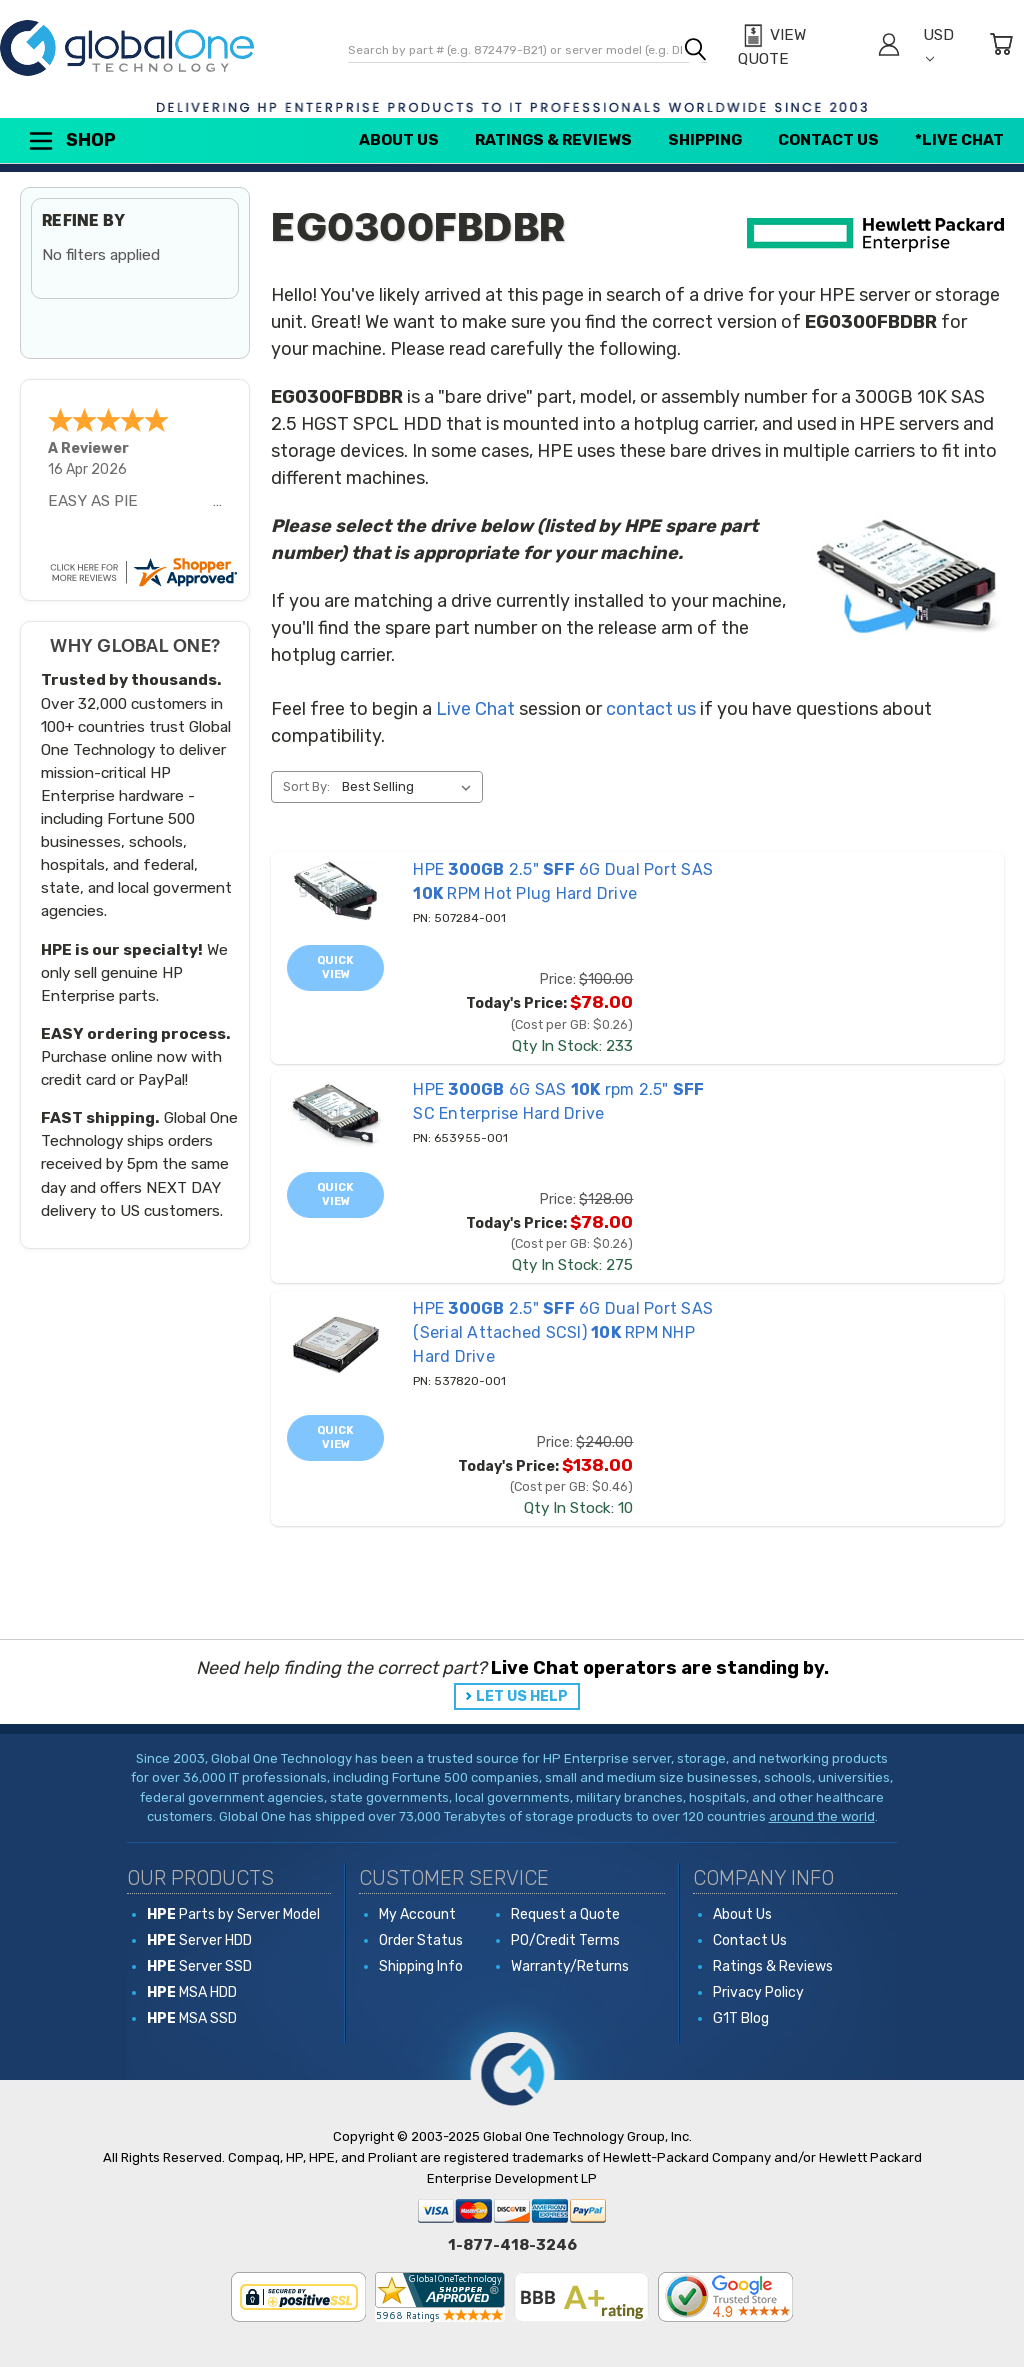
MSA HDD (192, 1992)
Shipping (705, 140)
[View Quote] (797, 47)
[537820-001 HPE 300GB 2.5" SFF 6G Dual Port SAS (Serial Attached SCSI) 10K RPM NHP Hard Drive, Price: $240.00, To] (335, 1345)
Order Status (421, 1940)
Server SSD (199, 1966)
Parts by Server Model (233, 1914)
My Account (417, 1914)
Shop (71, 141)
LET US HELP (522, 1696)
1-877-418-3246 (512, 2245)
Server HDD (199, 1940)
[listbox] (410, 787)
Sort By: (306, 786)
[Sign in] (889, 47)
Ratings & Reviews (553, 140)
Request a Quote (565, 1914)
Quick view (335, 967)
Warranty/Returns (570, 1966)
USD (938, 44)
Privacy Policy (758, 1992)
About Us (399, 140)
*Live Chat (959, 140)
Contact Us (828, 140)
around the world (822, 1816)
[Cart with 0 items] (1001, 47)
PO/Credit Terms (565, 1940)
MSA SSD (192, 2018)
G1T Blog (741, 2018)
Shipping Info (421, 1966)
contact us (651, 709)
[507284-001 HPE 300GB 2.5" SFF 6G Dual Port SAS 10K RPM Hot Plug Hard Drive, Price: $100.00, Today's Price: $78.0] (335, 891)
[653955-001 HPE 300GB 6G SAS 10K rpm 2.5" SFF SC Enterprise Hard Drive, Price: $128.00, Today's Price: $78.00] (335, 1114)
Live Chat (475, 709)
